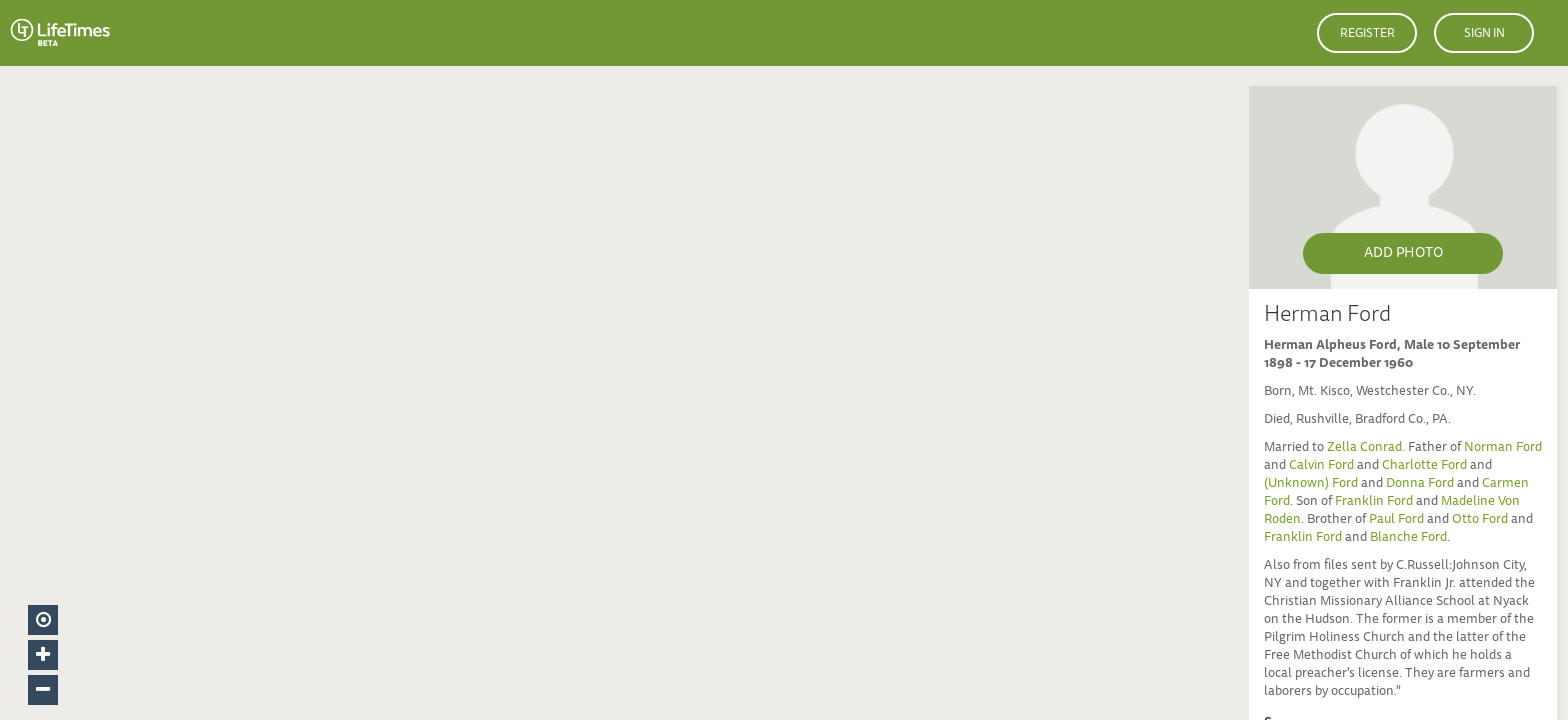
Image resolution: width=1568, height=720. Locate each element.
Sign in (1484, 34)
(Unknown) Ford (1311, 484)
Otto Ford (1480, 520)
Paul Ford (1396, 520)
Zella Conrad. (1367, 448)
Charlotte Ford (1424, 466)
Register (1367, 34)
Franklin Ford (1374, 502)
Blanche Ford (1408, 538)
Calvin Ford (1321, 466)
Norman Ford (1503, 448)
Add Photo (1403, 254)
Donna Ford (1420, 484)
